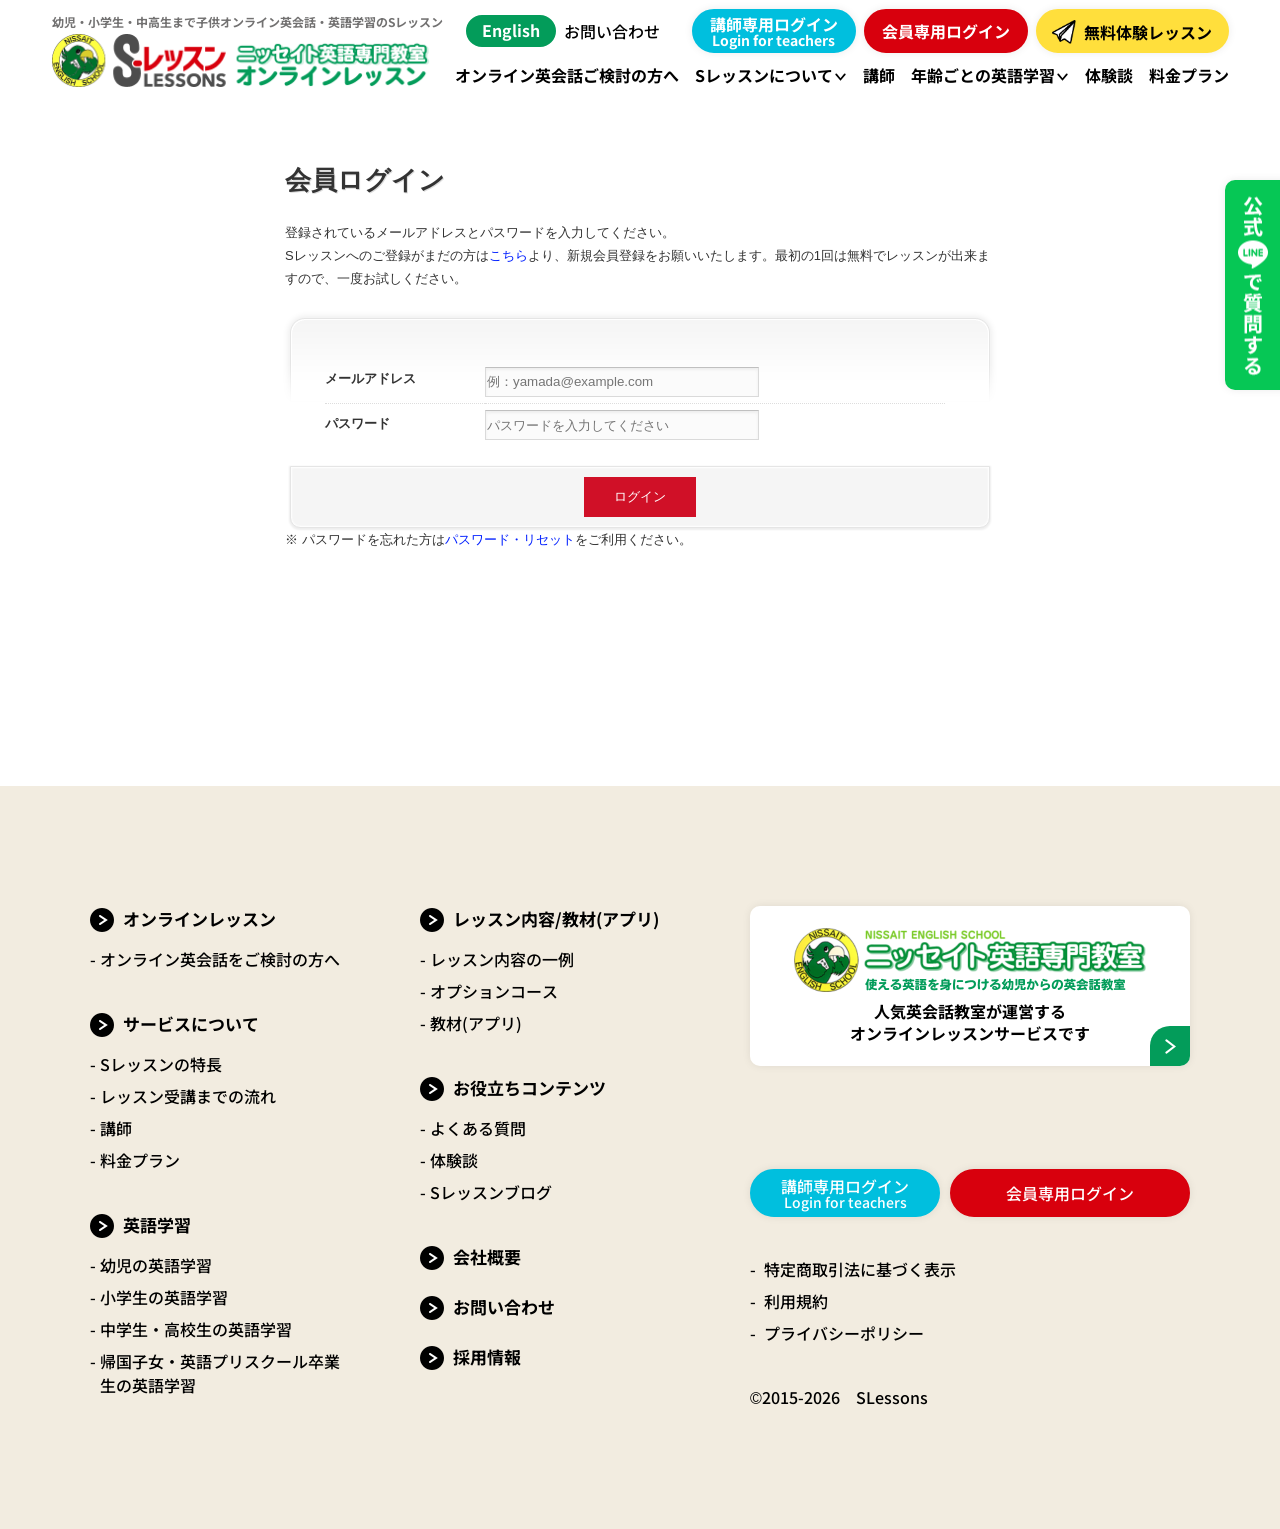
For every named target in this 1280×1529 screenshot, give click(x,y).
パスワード (357, 423)
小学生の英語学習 (164, 1297)
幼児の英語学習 (156, 1265)
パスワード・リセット (510, 539)
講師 (116, 1128)
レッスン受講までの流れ (188, 1096)
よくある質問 (478, 1128)
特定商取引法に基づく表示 (860, 1269)
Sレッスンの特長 (161, 1064)
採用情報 (487, 1356)
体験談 (454, 1160)
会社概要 (487, 1256)
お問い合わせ (612, 31)
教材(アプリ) (476, 1023)
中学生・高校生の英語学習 (196, 1329)
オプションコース (494, 991)
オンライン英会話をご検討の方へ (220, 959)
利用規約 (796, 1301)
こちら (508, 255)
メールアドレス (370, 378)
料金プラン (140, 1160)
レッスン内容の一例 (502, 959)
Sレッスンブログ (491, 1192)
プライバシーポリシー (844, 1333)
